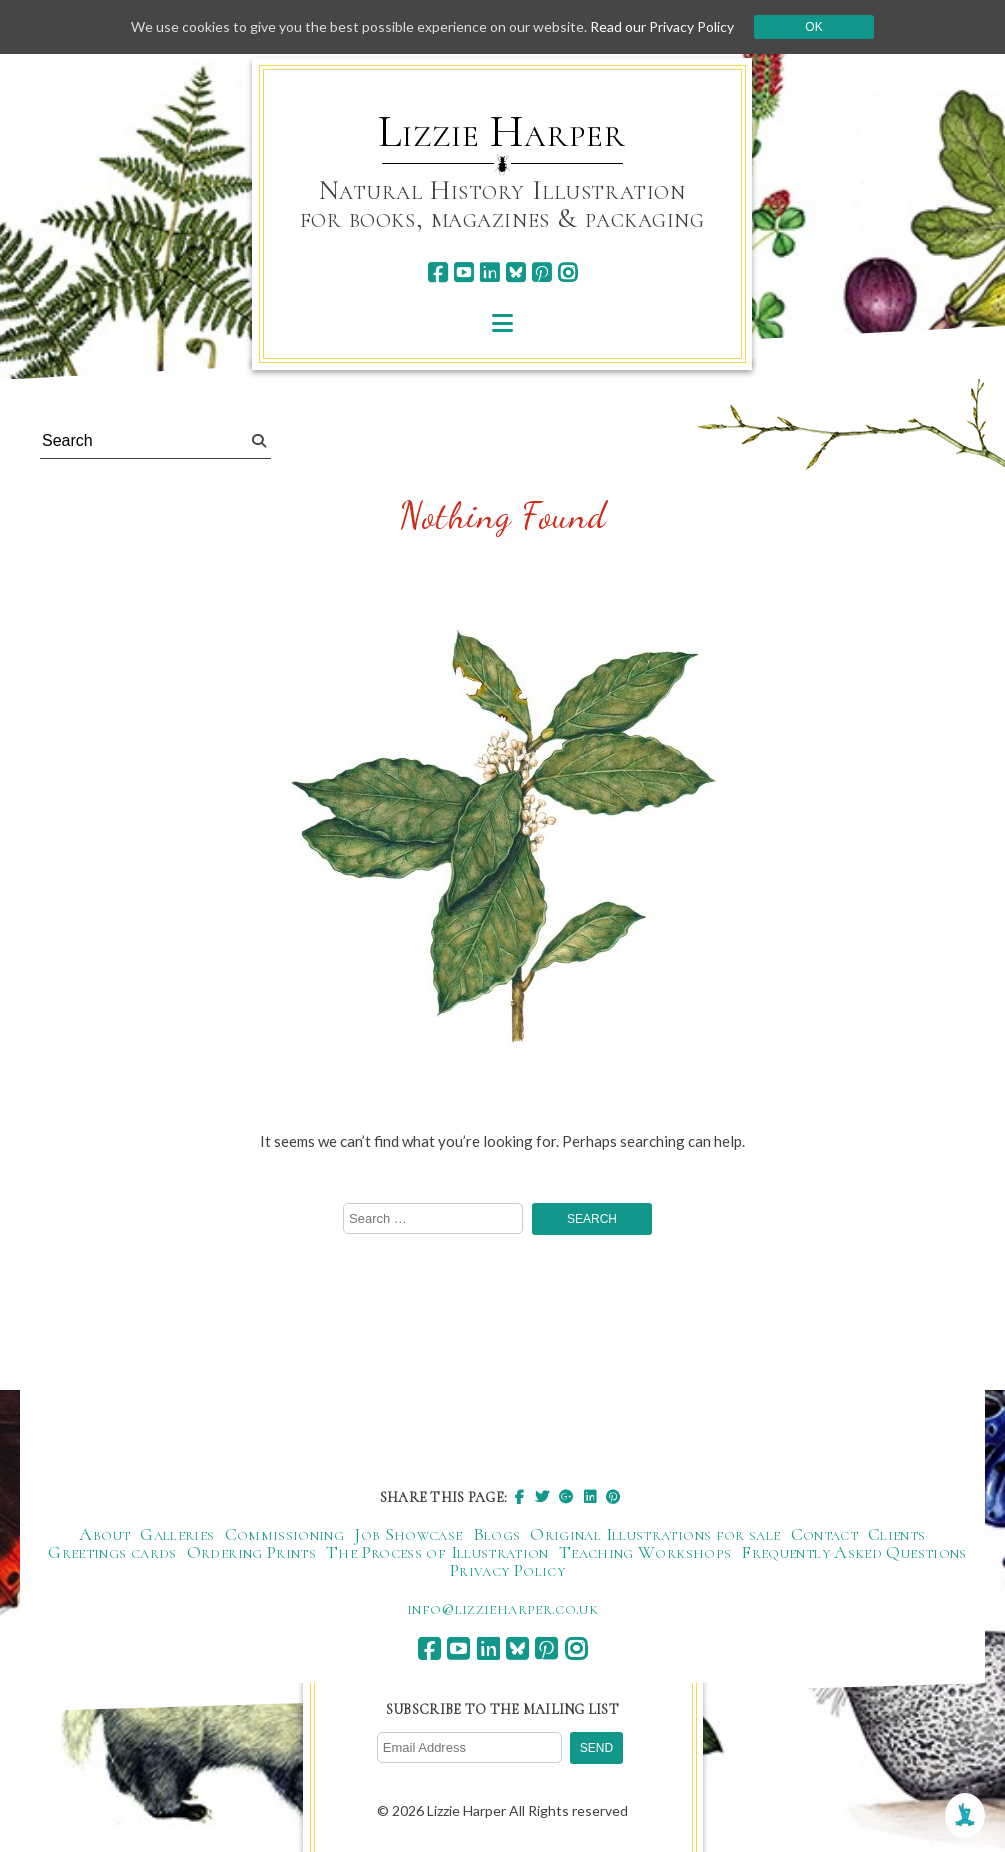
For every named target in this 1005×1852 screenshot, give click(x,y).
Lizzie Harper (501, 132)
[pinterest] (541, 272)
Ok (813, 27)
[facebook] (437, 272)
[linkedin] (489, 272)
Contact (825, 1534)
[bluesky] (515, 272)
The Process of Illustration (437, 1552)
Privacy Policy (507, 1570)
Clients (897, 1534)
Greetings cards (112, 1552)
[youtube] (463, 272)
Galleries (177, 1534)
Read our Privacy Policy (662, 26)
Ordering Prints (251, 1552)
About (104, 1534)
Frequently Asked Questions (853, 1552)
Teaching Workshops (645, 1552)
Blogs (497, 1534)
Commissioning (285, 1534)
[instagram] (567, 272)
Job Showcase (408, 1534)
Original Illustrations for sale (655, 1534)
